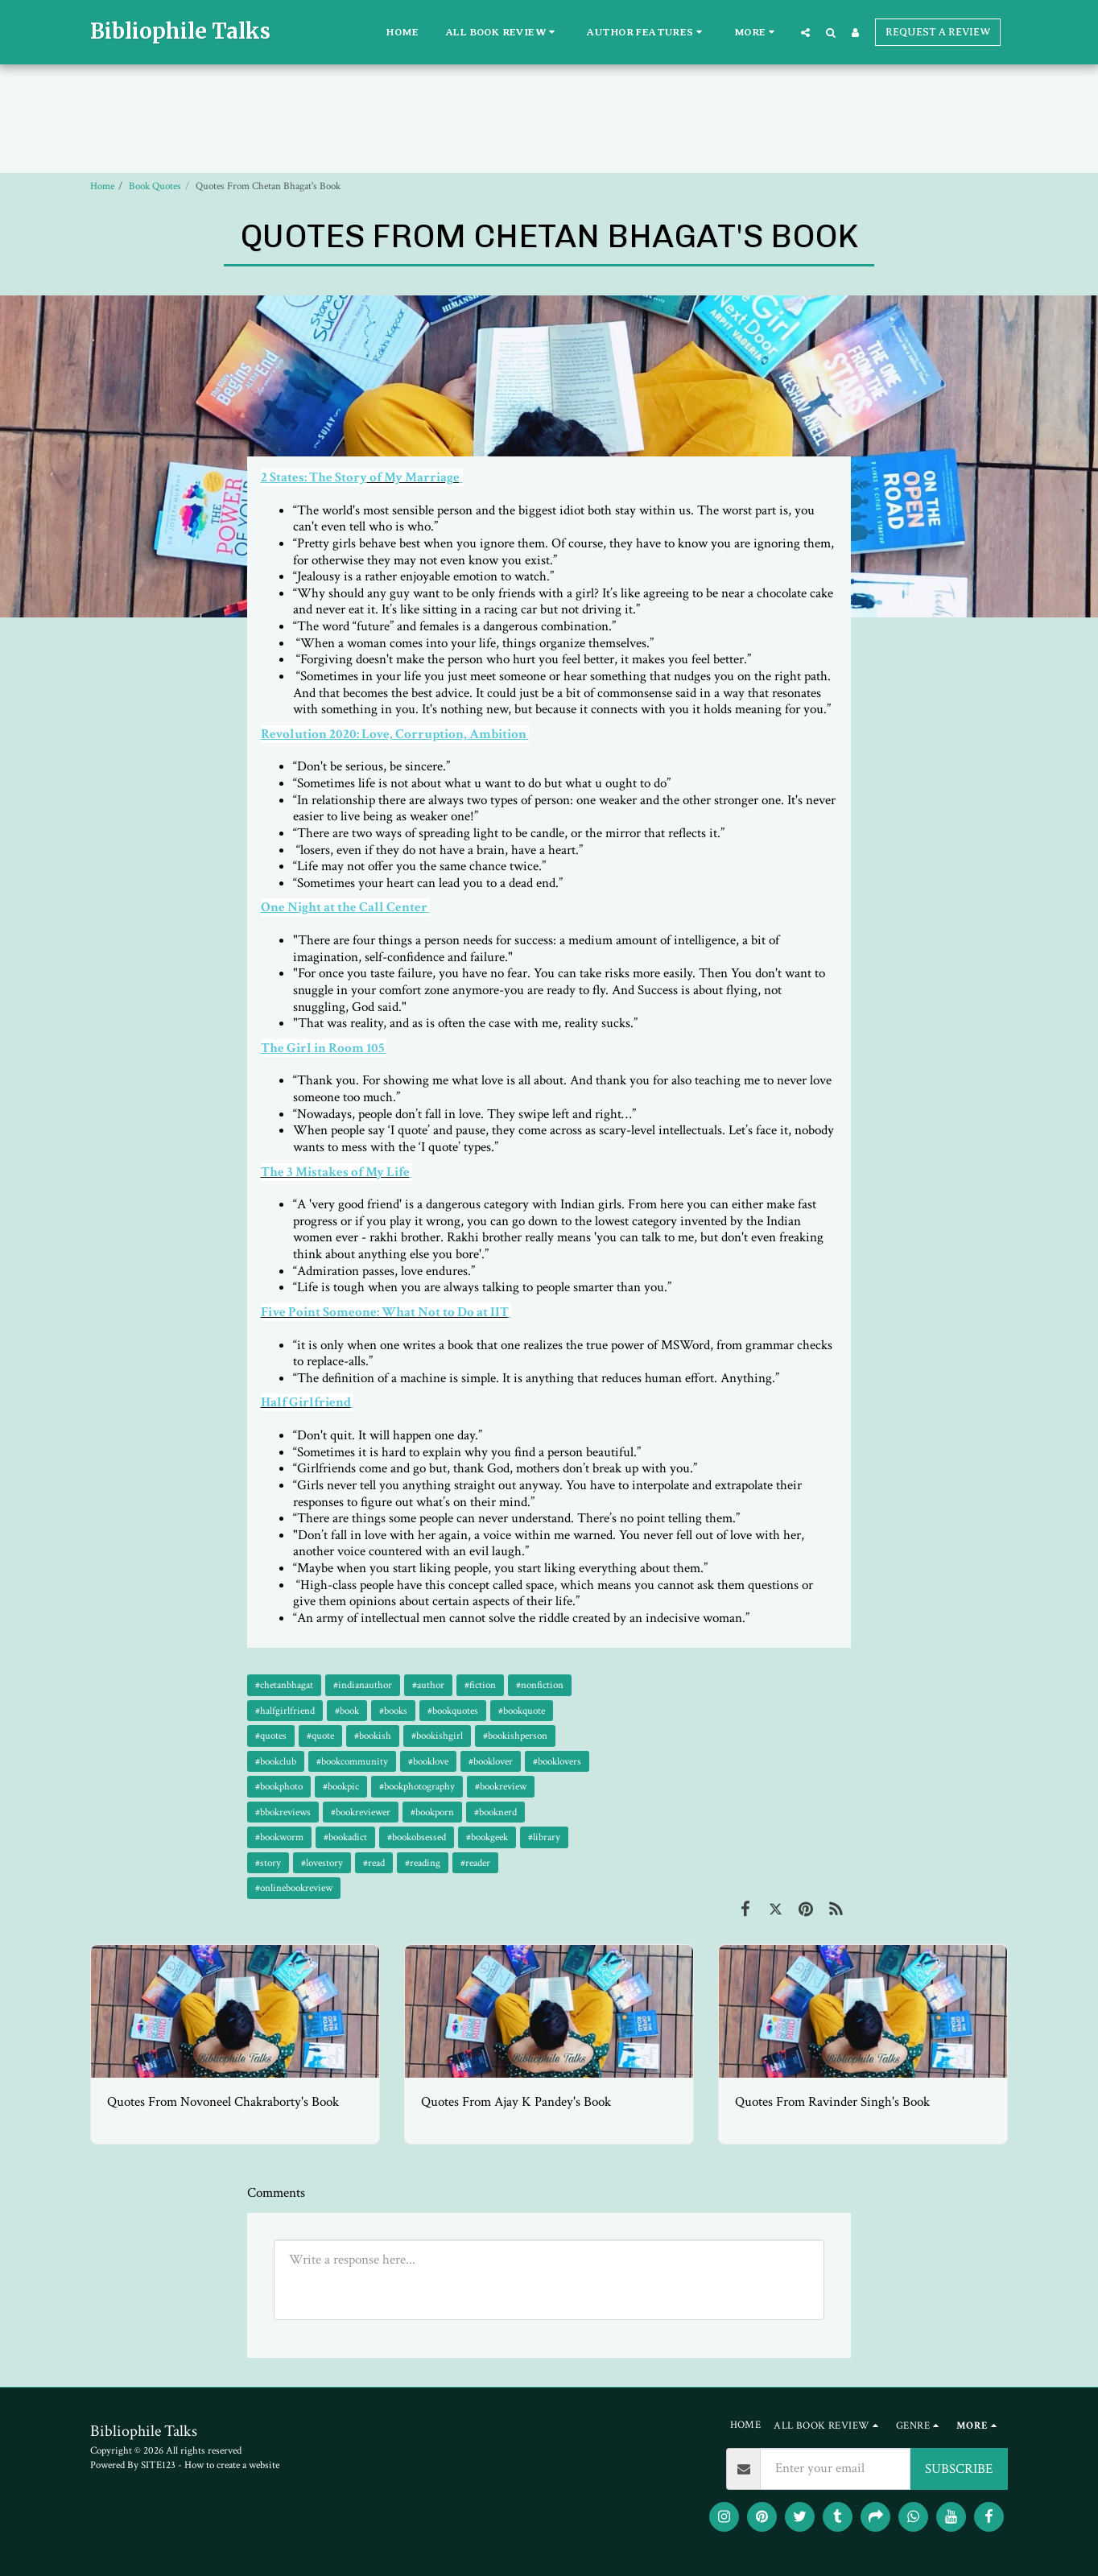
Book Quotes (155, 186)
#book (347, 1710)
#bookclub (275, 1761)
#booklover (491, 1761)
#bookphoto (279, 1786)
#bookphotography (417, 1786)
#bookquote (521, 1710)
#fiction (480, 1685)
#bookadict (345, 1837)
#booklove (428, 1761)
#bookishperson (515, 1735)
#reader (475, 1863)
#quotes (271, 1735)
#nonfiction (539, 1685)
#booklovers (557, 1761)
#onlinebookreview (293, 1887)
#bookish (372, 1735)
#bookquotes (452, 1710)
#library (544, 1837)
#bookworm (279, 1837)
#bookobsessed (416, 1837)
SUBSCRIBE (959, 2469)
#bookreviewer (360, 1812)
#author (428, 1685)
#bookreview (500, 1786)
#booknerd (495, 1812)
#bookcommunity (352, 1761)
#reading (422, 1863)
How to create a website (231, 2465)
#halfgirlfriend (285, 1710)
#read (374, 1863)
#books (393, 1710)
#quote (320, 1735)
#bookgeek (487, 1837)
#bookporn (432, 1812)
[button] (503, 32)
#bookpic (341, 1786)
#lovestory (322, 1863)
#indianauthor (362, 1685)
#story (268, 1863)
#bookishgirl (437, 1735)
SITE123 (158, 2465)
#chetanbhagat (284, 1685)
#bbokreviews (283, 1812)
